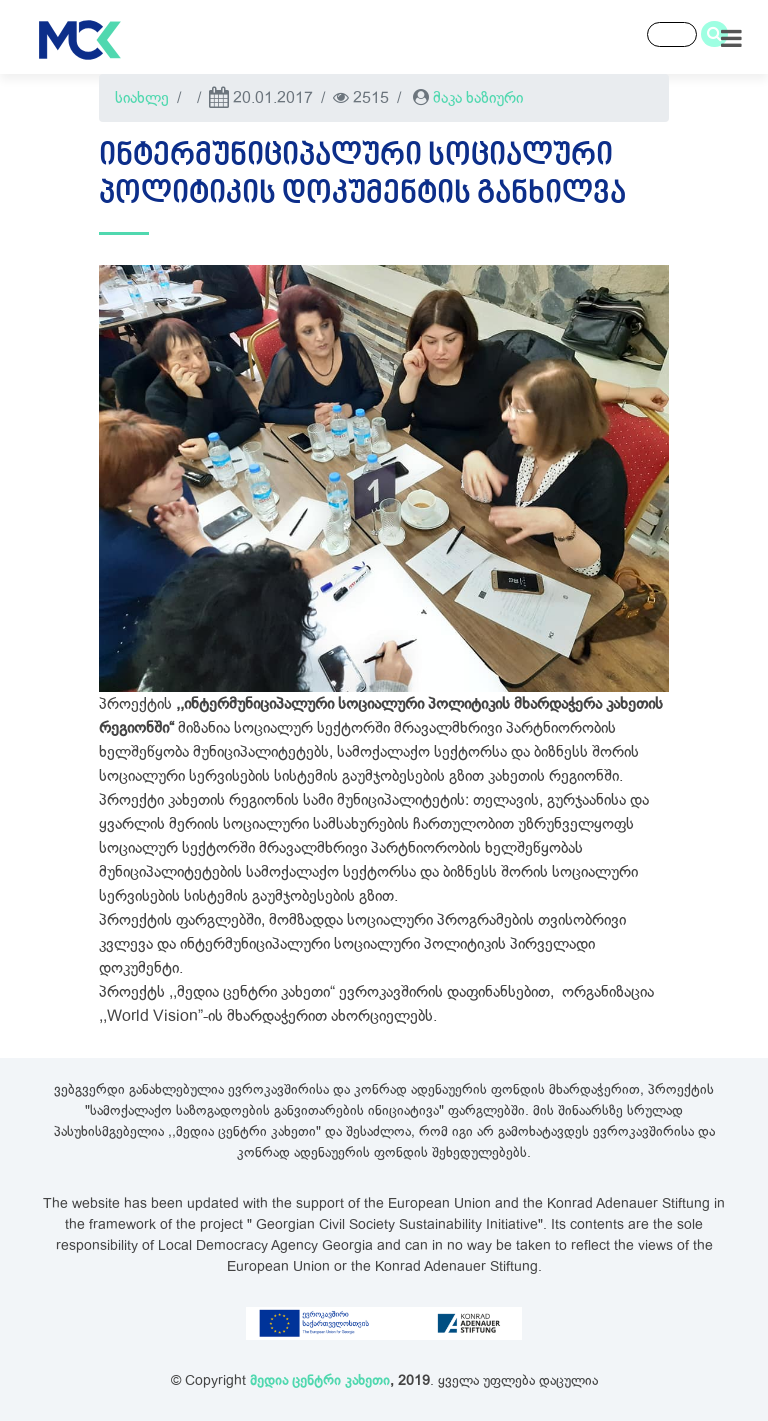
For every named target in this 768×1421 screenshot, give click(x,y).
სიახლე (142, 98)
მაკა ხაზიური (478, 98)
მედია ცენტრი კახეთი (320, 1380)
